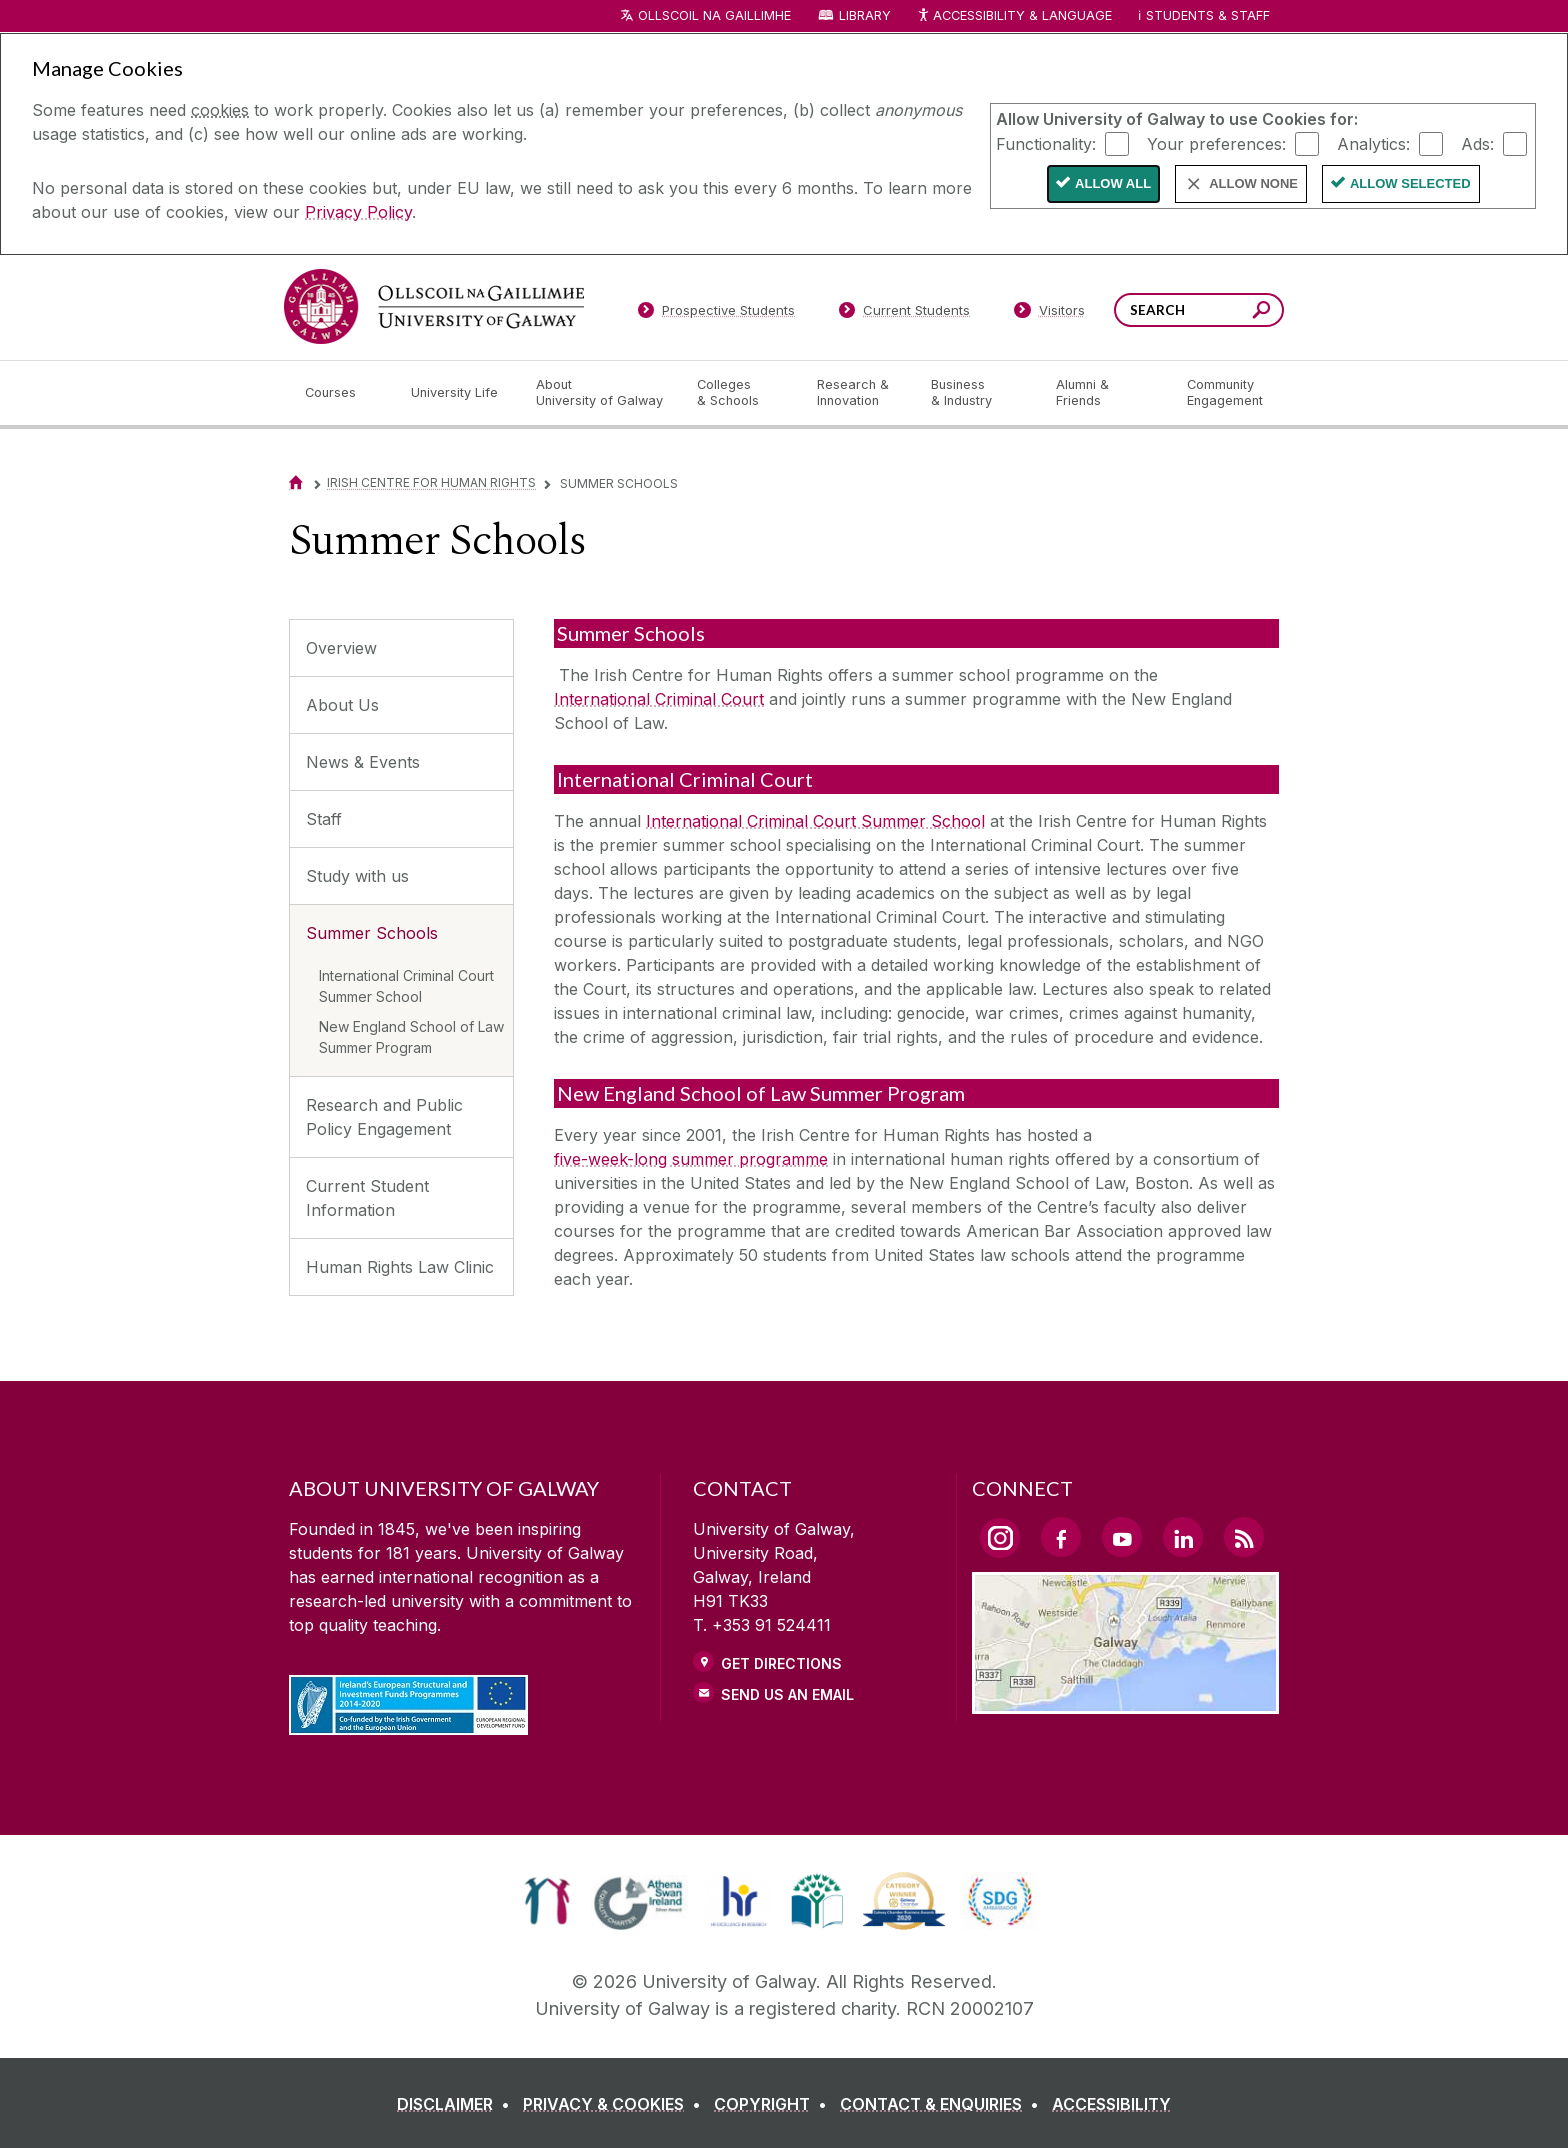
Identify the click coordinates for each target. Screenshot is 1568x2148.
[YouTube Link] (1122, 1537)
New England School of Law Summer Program (411, 1037)
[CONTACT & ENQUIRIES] (943, 2104)
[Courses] (342, 393)
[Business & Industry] (977, 393)
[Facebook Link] (1061, 1537)
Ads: (1477, 143)
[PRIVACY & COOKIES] (616, 2104)
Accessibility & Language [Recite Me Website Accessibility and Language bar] (1014, 16)
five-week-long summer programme (691, 1159)
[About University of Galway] (600, 393)
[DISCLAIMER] (457, 2104)
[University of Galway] (434, 306)
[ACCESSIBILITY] (1111, 2104)
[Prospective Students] (716, 314)
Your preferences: (1216, 143)
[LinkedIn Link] (1183, 1537)
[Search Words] (1199, 310)
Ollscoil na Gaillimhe (714, 15)
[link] (547, 1901)
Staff (324, 819)
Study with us (357, 876)
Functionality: (1046, 143)
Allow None (1253, 183)
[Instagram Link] (1000, 1538)
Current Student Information (367, 1198)
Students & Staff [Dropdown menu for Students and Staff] (1208, 15)
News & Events (363, 762)
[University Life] (457, 393)
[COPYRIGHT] (774, 2104)
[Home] (296, 482)
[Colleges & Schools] (741, 393)
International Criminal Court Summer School (406, 986)
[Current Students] (905, 314)
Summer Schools (372, 933)
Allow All (1113, 183)
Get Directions (781, 1663)
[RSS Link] (1244, 1537)
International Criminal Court (659, 699)
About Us (342, 705)
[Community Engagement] (1225, 393)
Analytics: (1373, 143)
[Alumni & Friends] (1105, 393)
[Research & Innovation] (858, 393)
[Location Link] (1125, 1702)
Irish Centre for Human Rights (431, 482)
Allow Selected (1410, 183)
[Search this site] (1261, 312)
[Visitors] (1049, 314)
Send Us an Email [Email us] (787, 1694)
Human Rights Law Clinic (400, 1267)
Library (865, 15)
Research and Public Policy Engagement (384, 1117)
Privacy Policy (358, 212)
